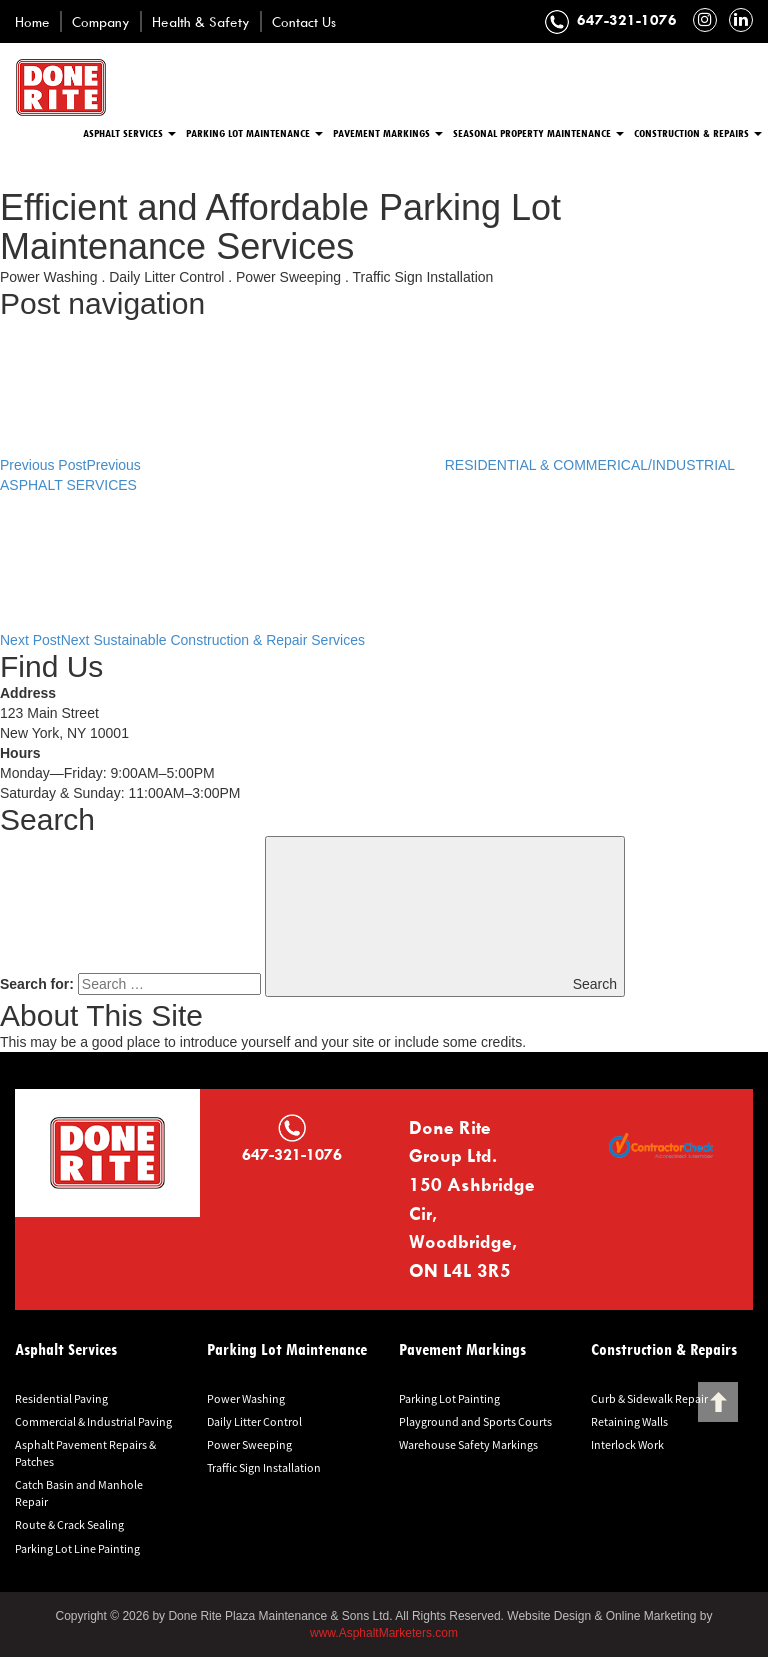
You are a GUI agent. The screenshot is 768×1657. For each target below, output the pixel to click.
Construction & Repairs (698, 133)
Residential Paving (61, 1398)
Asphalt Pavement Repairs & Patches (85, 1453)
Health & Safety (201, 21)
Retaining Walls (629, 1421)
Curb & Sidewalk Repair (649, 1398)
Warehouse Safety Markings (468, 1444)
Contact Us (304, 21)
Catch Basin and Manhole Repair (79, 1493)
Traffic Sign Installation (264, 1467)
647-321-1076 (627, 19)
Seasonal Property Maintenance (538, 133)
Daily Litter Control (254, 1421)
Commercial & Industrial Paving (93, 1421)
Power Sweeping (249, 1444)
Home (32, 21)
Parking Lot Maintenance (254, 133)
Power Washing (246, 1398)
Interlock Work (627, 1444)
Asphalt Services (129, 133)
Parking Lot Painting (449, 1398)
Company (101, 21)
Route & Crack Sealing (69, 1524)
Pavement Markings (388, 133)
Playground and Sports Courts (475, 1421)
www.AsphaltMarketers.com (384, 1633)
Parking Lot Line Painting (77, 1548)
